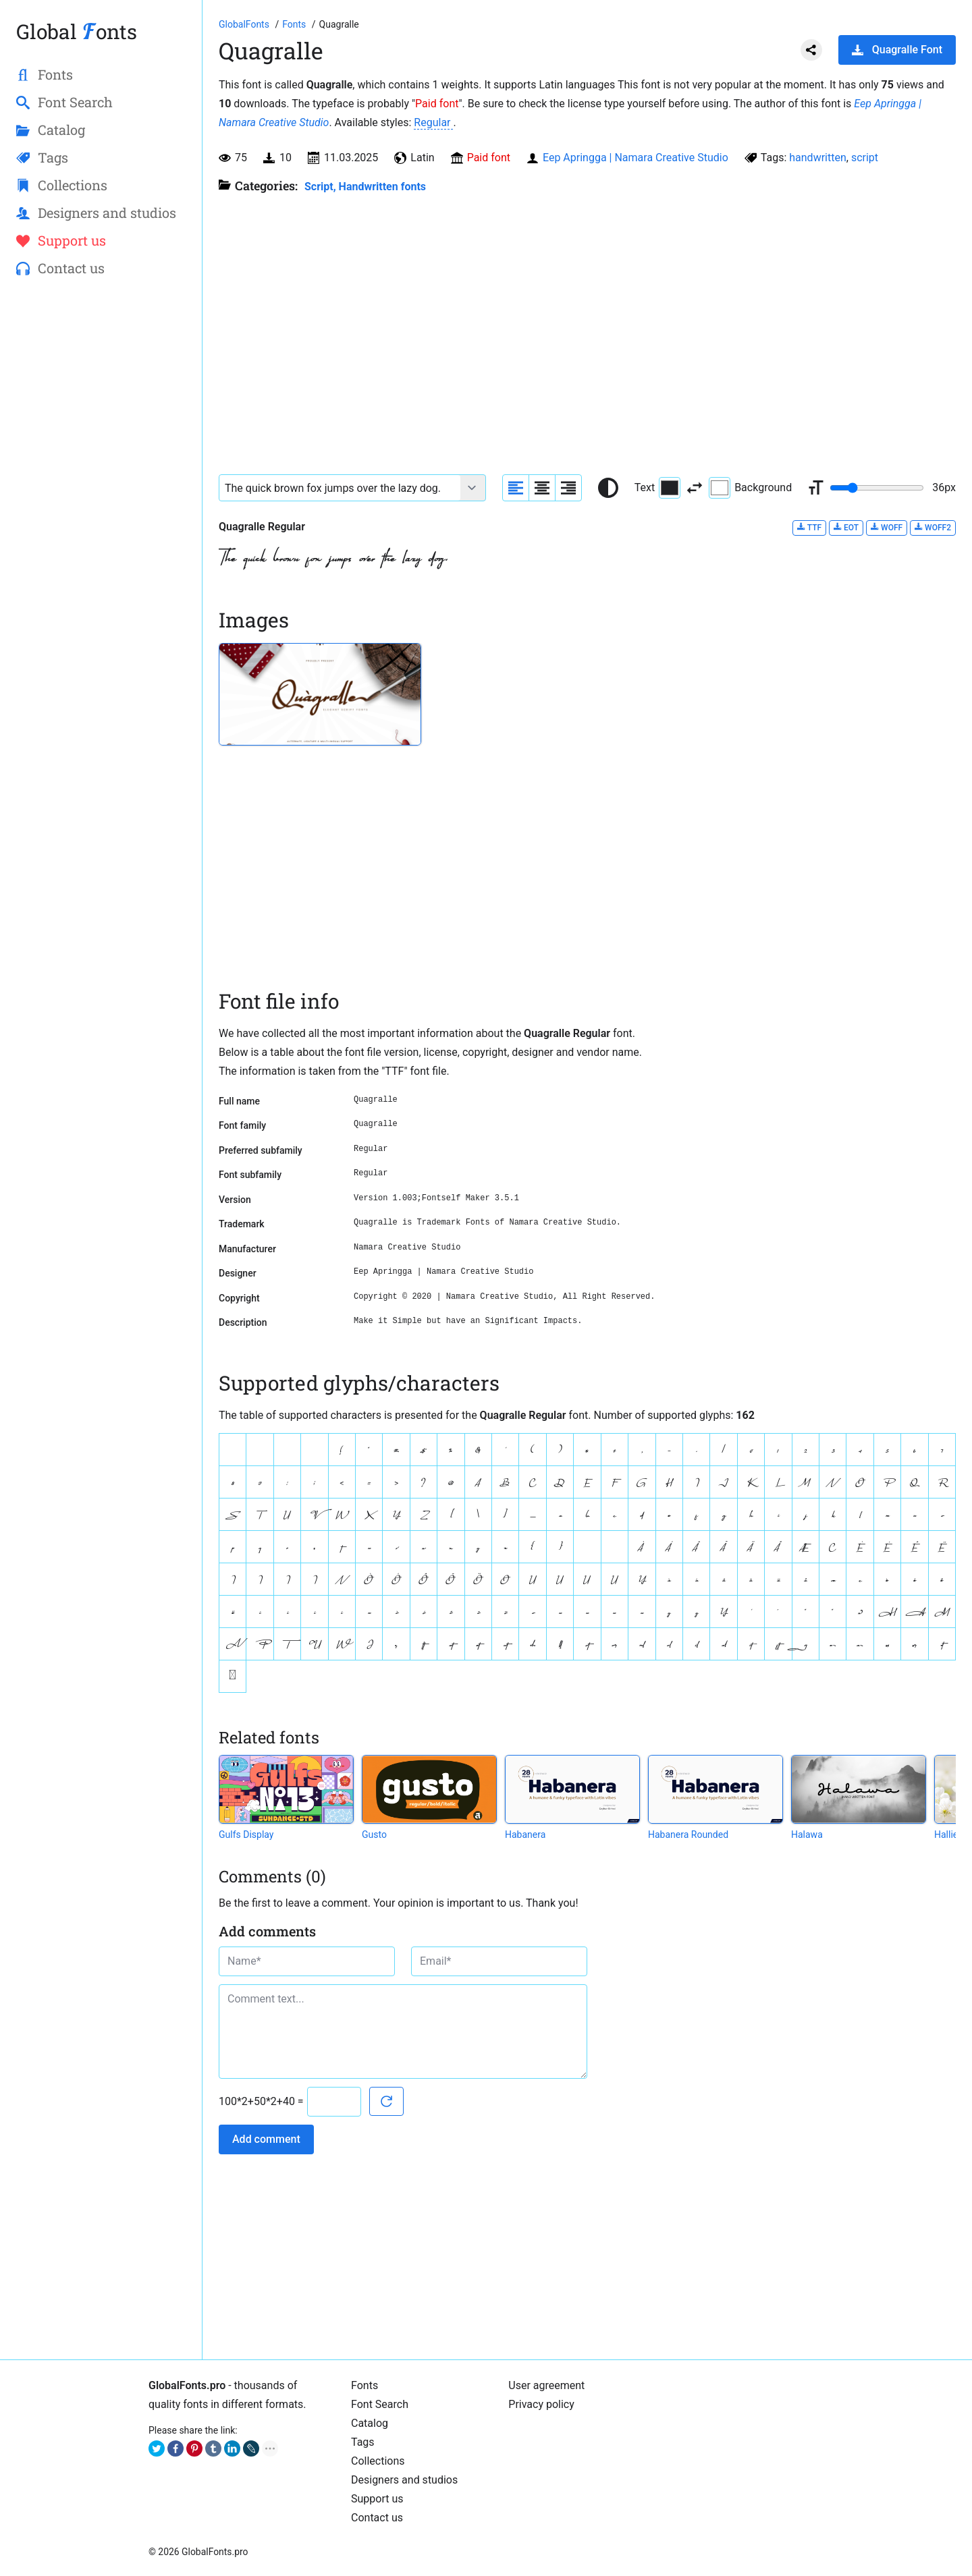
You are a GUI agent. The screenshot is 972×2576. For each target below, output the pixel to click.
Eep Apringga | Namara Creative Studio (635, 157)
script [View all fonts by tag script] (864, 157)
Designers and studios (404, 2479)
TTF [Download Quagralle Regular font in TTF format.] (809, 527)
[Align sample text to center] (542, 487)
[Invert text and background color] (694, 488)
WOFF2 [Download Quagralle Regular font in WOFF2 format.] (933, 527)
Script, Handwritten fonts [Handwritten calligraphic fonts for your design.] (365, 186)
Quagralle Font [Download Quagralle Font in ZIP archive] (897, 49)
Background (750, 488)
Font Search (379, 2404)
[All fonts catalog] (295, 24)
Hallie (946, 1834)
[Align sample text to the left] (515, 487)
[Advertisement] (101, 506)
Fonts (364, 2385)
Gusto (374, 1834)
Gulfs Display (246, 1834)
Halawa (807, 1834)
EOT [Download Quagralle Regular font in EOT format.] (846, 527)
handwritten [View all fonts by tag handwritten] (817, 157)
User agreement (546, 2385)
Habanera (525, 1834)
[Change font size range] (877, 487)
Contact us (377, 2517)
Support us (377, 2498)
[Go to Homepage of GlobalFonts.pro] (245, 24)
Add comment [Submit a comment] (266, 2139)
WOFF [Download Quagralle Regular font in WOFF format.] (886, 527)
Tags (363, 2442)
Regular (433, 122)
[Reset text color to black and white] (608, 488)
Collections (378, 2461)
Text (657, 488)
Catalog (369, 2423)
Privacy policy (541, 2404)
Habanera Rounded (688, 1834)
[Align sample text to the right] (568, 487)
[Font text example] (339, 488)
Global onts (76, 31)
